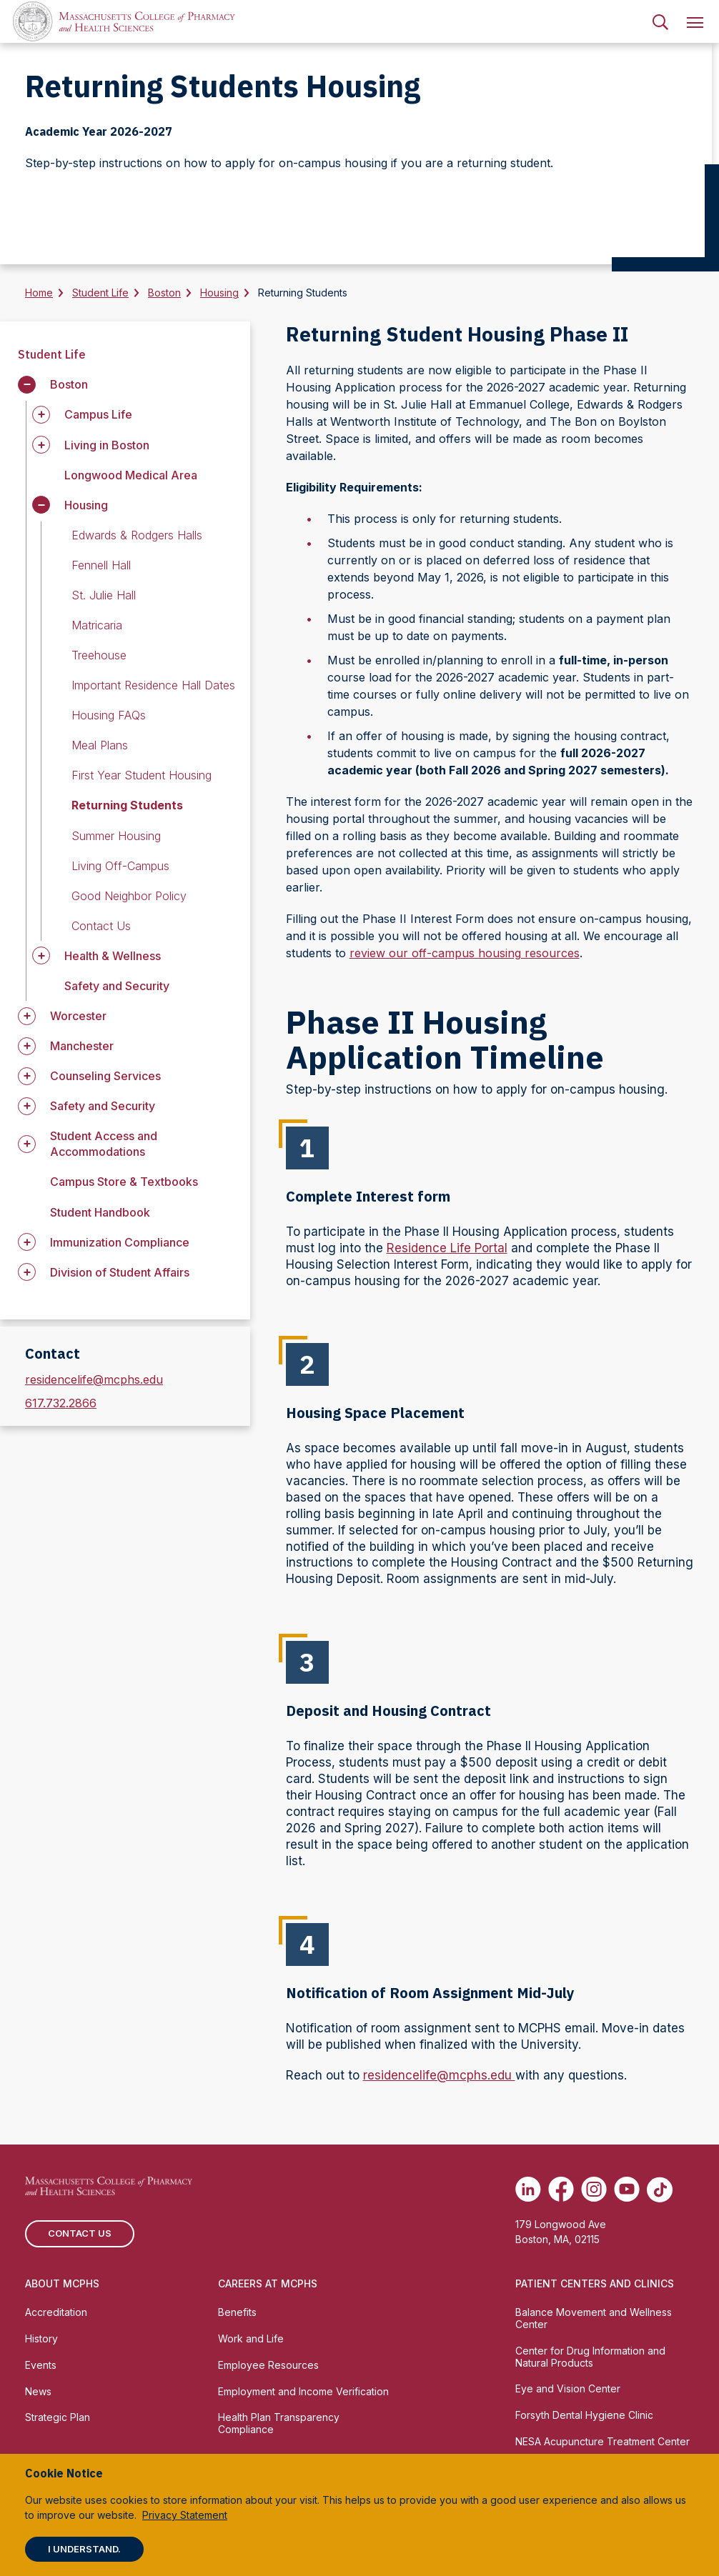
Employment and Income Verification (303, 2391)
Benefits (237, 2312)
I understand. (84, 2549)
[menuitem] (660, 21)
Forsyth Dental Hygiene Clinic (584, 2415)
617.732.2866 (60, 1403)
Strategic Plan (57, 2417)
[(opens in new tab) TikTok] (660, 2189)
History (41, 2338)
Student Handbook (100, 1212)
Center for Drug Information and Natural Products (590, 2357)
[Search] (660, 21)
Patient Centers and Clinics (594, 2283)
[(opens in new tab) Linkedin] (528, 2189)
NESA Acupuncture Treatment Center (602, 2441)
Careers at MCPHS (267, 2283)
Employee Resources (268, 2365)
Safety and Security (116, 986)
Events (40, 2365)
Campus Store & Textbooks (124, 1181)
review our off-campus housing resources (464, 953)
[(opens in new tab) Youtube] (627, 2189)
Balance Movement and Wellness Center (593, 2318)
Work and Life (251, 2338)
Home (39, 292)
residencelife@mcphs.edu (94, 1379)
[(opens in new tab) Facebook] (561, 2189)
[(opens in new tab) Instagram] (594, 2189)
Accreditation (56, 2312)
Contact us (79, 2233)
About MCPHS (62, 2283)
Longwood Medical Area (130, 475)
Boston (164, 292)
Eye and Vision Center (567, 2388)
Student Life (100, 292)
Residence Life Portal (447, 1248)
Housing (219, 292)
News (38, 2391)
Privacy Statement (184, 2515)
